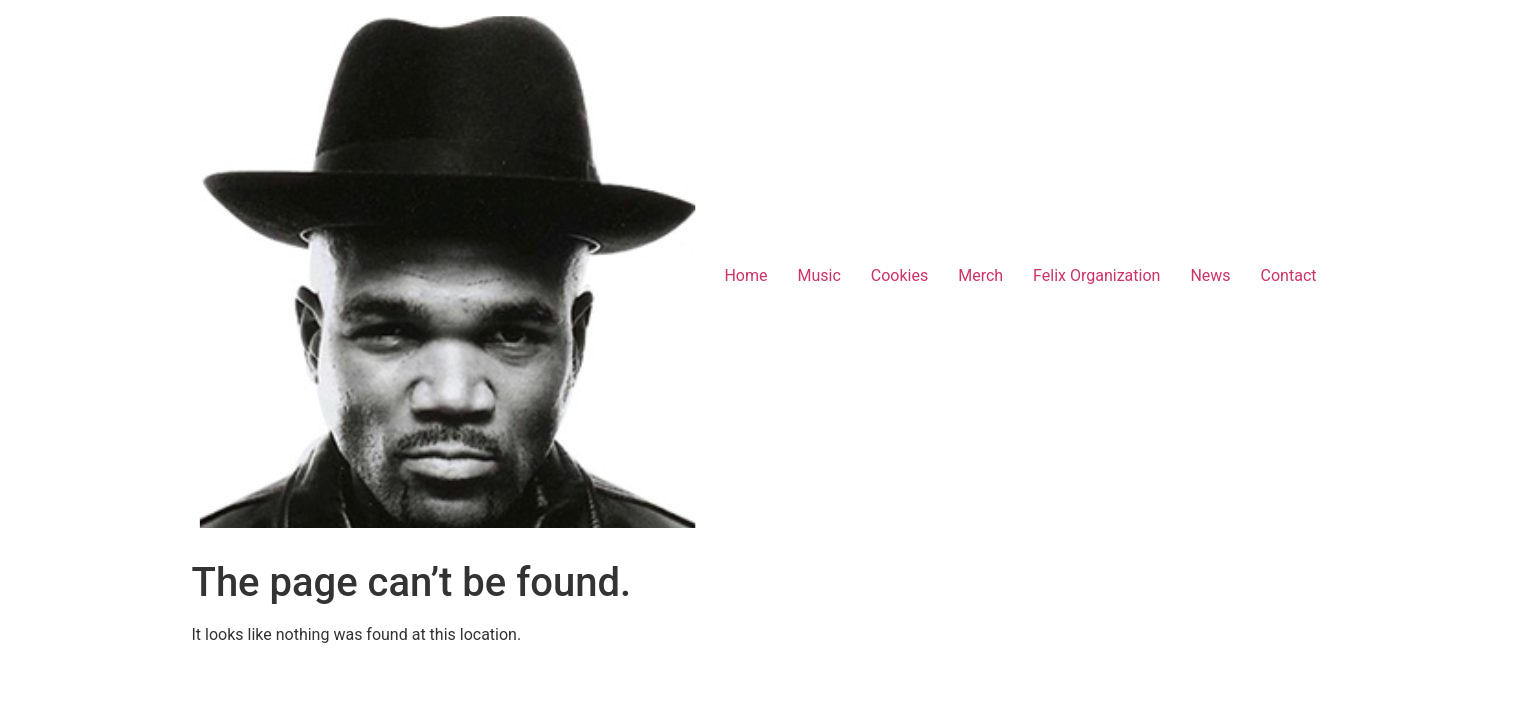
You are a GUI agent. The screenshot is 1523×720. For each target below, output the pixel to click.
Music (818, 275)
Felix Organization (1096, 275)
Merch (980, 275)
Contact (1289, 275)
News (1210, 275)
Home (745, 275)
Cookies (899, 275)
